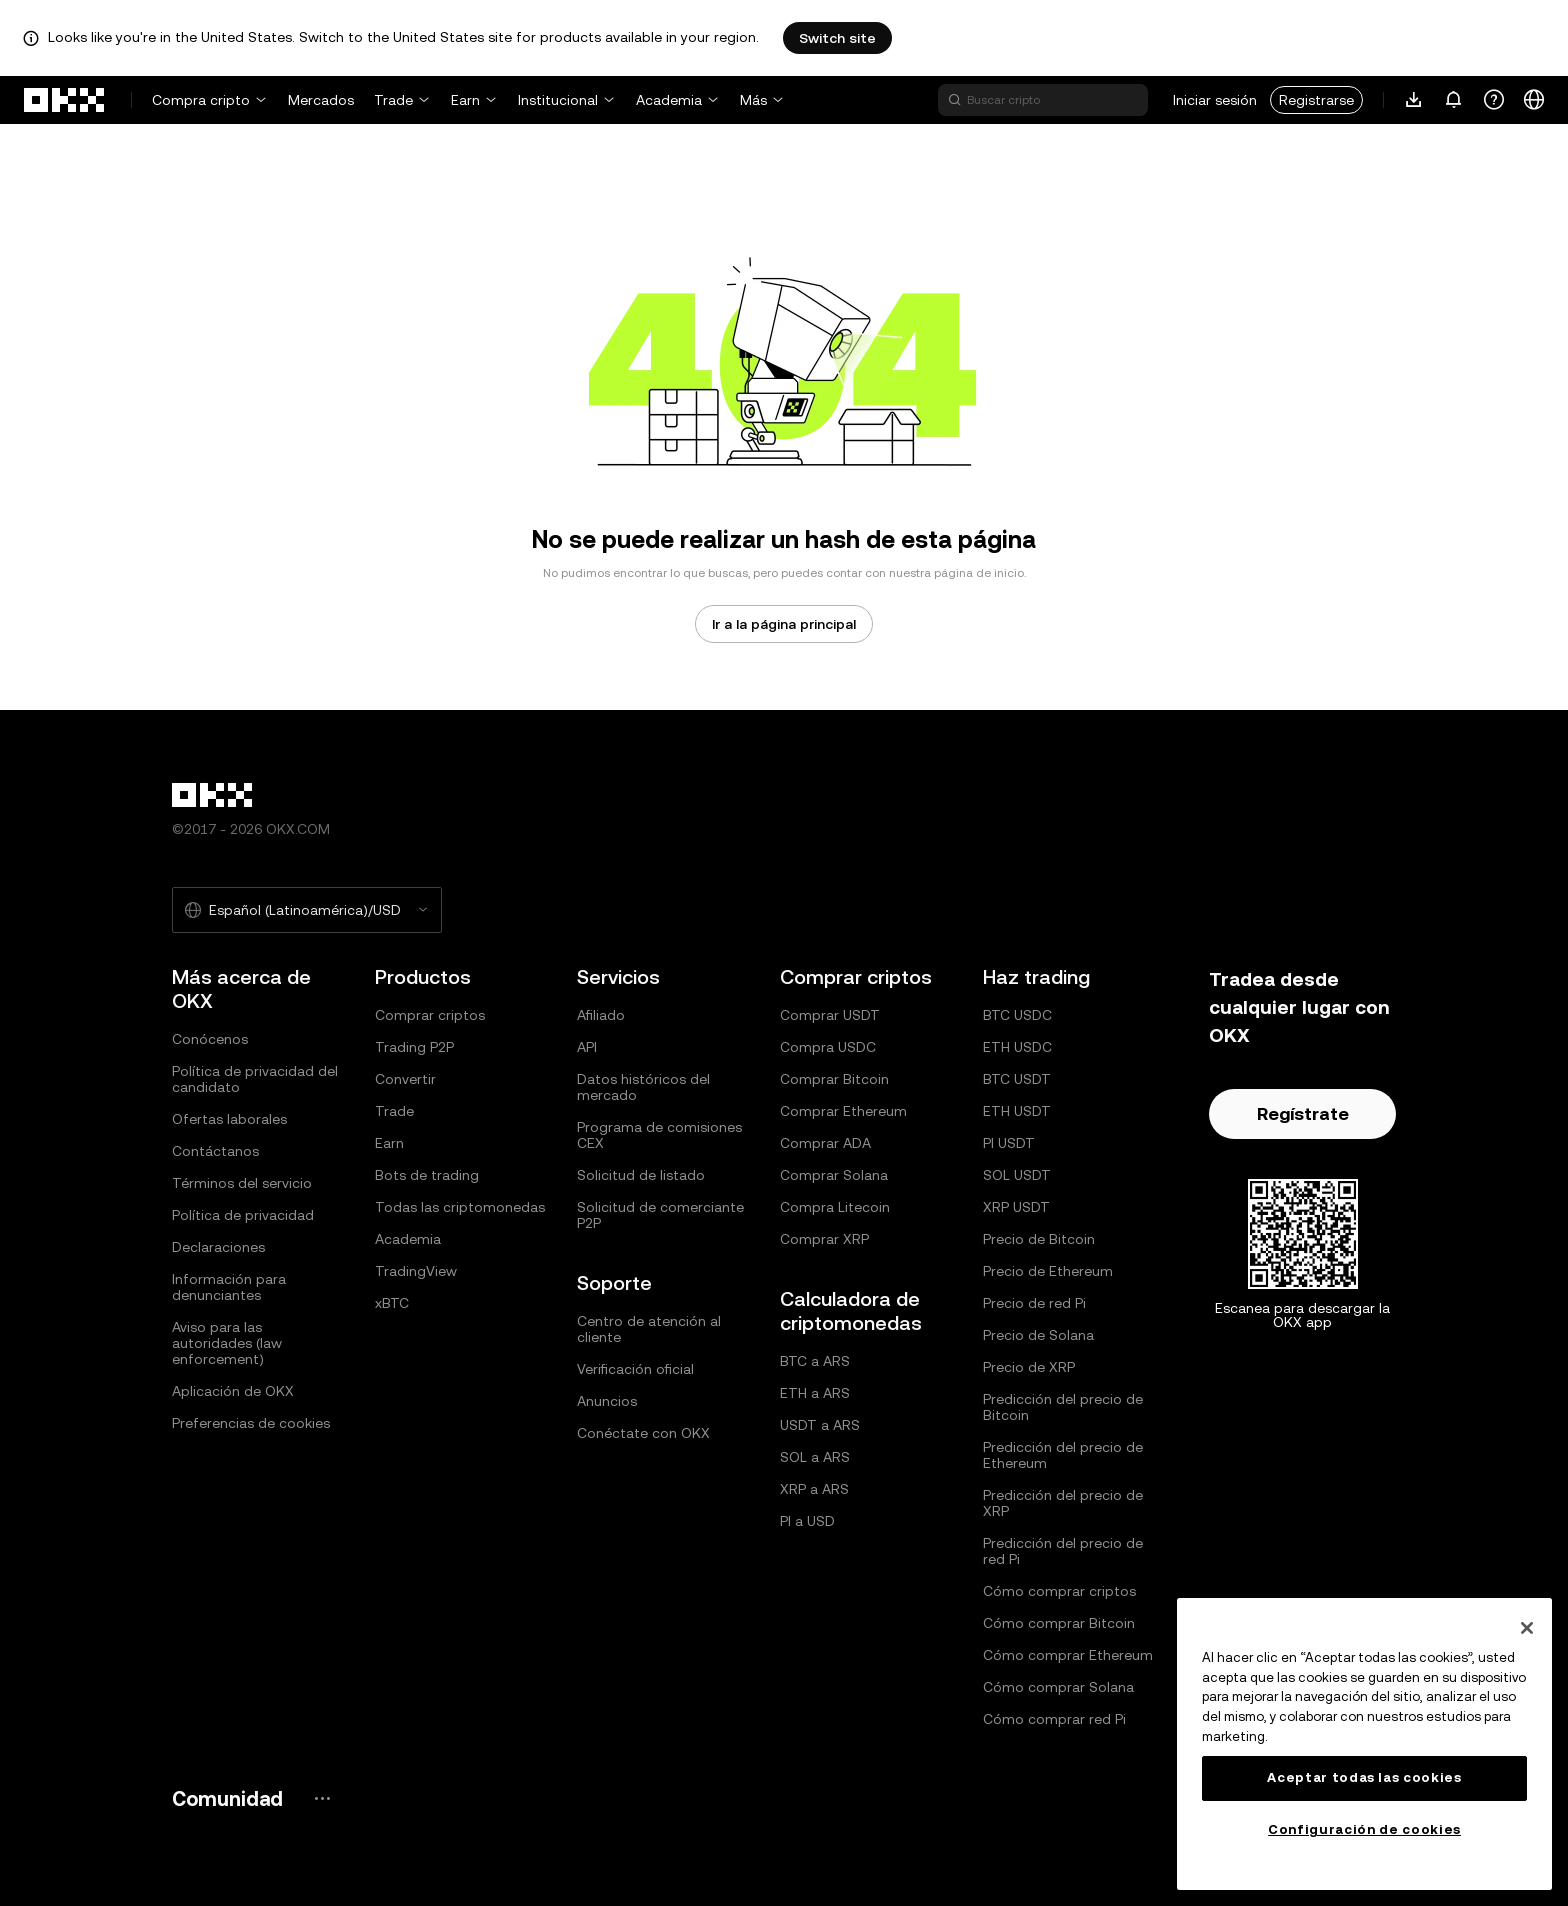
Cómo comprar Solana (1058, 1687)
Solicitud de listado (641, 1175)
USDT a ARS (820, 1425)
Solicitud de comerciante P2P (660, 1215)
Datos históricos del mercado (643, 1087)
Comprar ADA (825, 1143)
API (587, 1047)
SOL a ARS (815, 1457)
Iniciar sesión (1215, 100)
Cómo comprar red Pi (1054, 1719)
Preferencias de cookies (251, 1423)
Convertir (405, 1079)
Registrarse (1316, 100)
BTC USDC (1017, 1015)
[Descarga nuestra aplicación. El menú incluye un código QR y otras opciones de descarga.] (1414, 100)
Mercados (321, 100)
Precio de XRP (1029, 1367)
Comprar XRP (824, 1239)
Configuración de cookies (1364, 1829)
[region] (1364, 1744)
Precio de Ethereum (1048, 1271)
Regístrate (1303, 1113)
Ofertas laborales (229, 1119)
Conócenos (210, 1039)
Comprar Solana (834, 1175)
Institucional (558, 100)
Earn (465, 100)
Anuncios (607, 1401)
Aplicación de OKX (233, 1391)
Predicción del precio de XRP (1063, 1503)
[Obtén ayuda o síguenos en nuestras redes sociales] (1494, 100)
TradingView (416, 1271)
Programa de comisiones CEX (659, 1135)
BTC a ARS (815, 1361)
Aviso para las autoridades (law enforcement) (227, 1343)
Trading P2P (414, 1047)
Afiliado (601, 1015)
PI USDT (1009, 1143)
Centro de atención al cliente (649, 1329)
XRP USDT (1016, 1207)
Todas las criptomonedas (460, 1207)
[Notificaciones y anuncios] (1454, 100)
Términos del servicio (242, 1183)
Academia (669, 100)
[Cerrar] (1527, 1628)
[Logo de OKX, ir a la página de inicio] (65, 100)
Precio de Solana (1038, 1335)
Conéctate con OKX (643, 1433)
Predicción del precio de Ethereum (1063, 1455)
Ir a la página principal (784, 624)
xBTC (392, 1303)
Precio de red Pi (1034, 1303)
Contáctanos (215, 1151)
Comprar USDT (830, 1015)
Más (753, 100)
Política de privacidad (243, 1215)
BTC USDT (1017, 1079)
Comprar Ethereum (843, 1111)
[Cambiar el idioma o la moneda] (1534, 100)
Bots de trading (427, 1175)
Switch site (837, 38)
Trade (393, 100)
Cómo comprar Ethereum (1068, 1655)
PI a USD (807, 1521)
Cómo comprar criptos (1059, 1591)
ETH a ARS (815, 1393)
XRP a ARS (814, 1489)
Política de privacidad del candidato (255, 1079)
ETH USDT (1017, 1111)
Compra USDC (828, 1047)
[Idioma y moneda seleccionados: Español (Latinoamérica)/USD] (307, 910)
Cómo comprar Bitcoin (1059, 1623)
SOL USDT (1017, 1175)
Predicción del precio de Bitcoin (1063, 1407)
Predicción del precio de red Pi (1063, 1551)
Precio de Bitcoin (1039, 1239)
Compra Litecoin (835, 1207)
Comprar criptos (430, 1015)
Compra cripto (201, 100)
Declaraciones (218, 1247)
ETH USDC (1017, 1047)
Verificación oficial (635, 1369)
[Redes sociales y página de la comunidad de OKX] (322, 1798)
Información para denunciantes (229, 1287)
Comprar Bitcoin (834, 1079)
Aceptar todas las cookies (1364, 1777)
